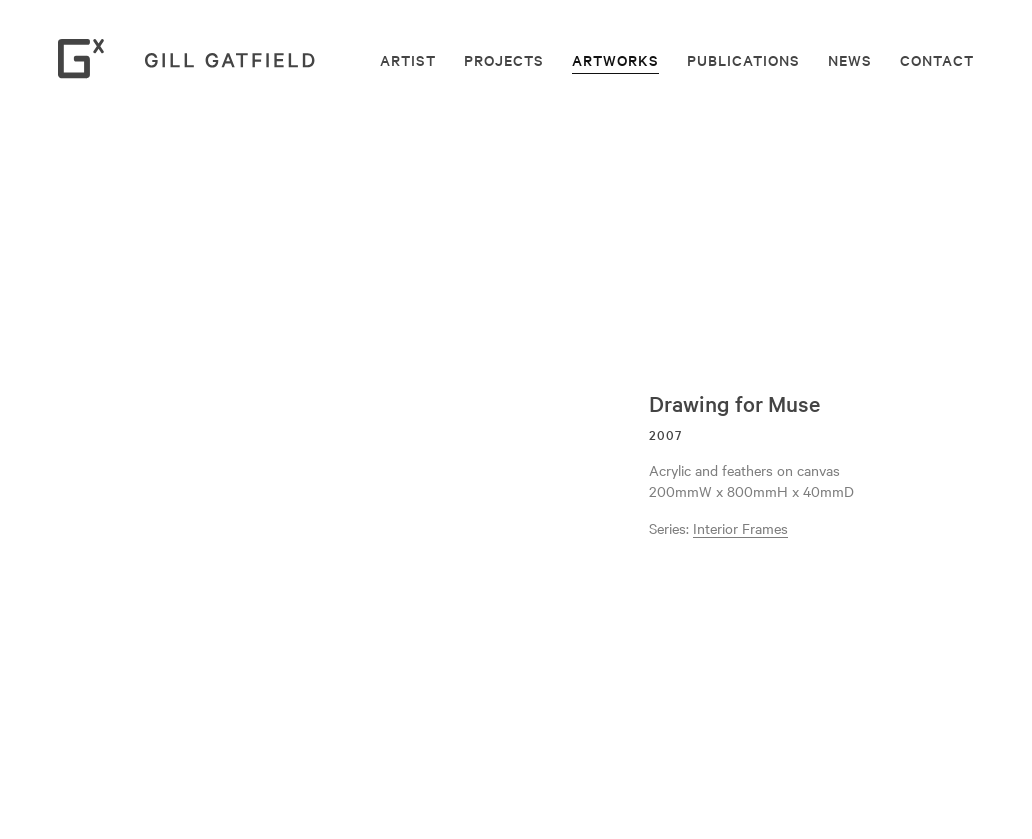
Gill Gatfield (193, 59)
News (850, 60)
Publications (743, 60)
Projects (504, 60)
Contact (937, 60)
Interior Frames (740, 528)
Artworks (615, 60)
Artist (408, 60)
